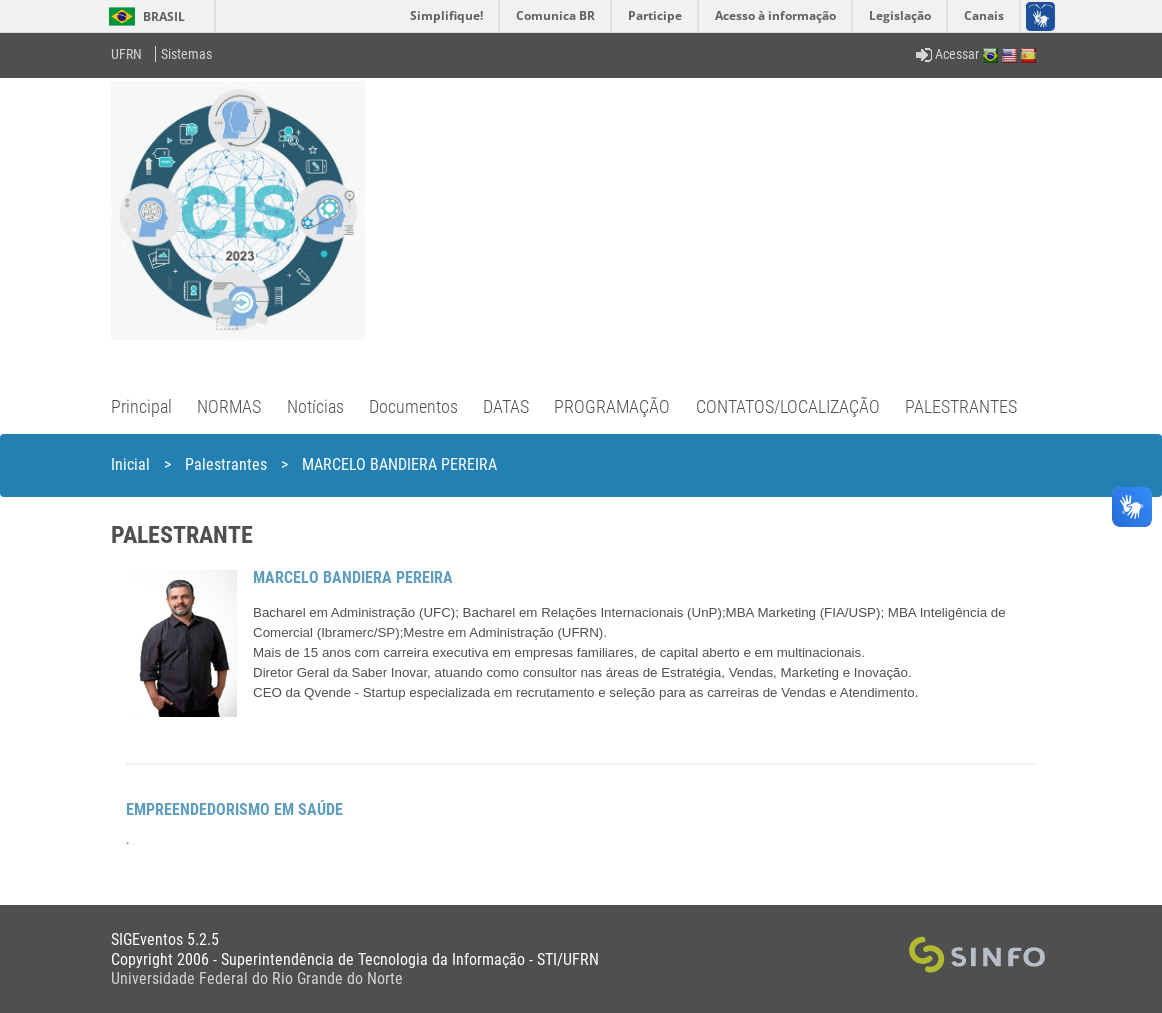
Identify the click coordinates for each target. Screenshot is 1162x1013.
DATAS (506, 406)
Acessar (947, 54)
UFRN (126, 54)
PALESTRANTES (961, 406)
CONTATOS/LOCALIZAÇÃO (788, 406)
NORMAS (229, 406)
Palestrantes (226, 464)
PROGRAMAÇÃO (612, 406)
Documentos (413, 406)
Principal (141, 406)
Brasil (143, 16)
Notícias (315, 406)
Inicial (130, 464)
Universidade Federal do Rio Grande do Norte (257, 978)
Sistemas (186, 54)
